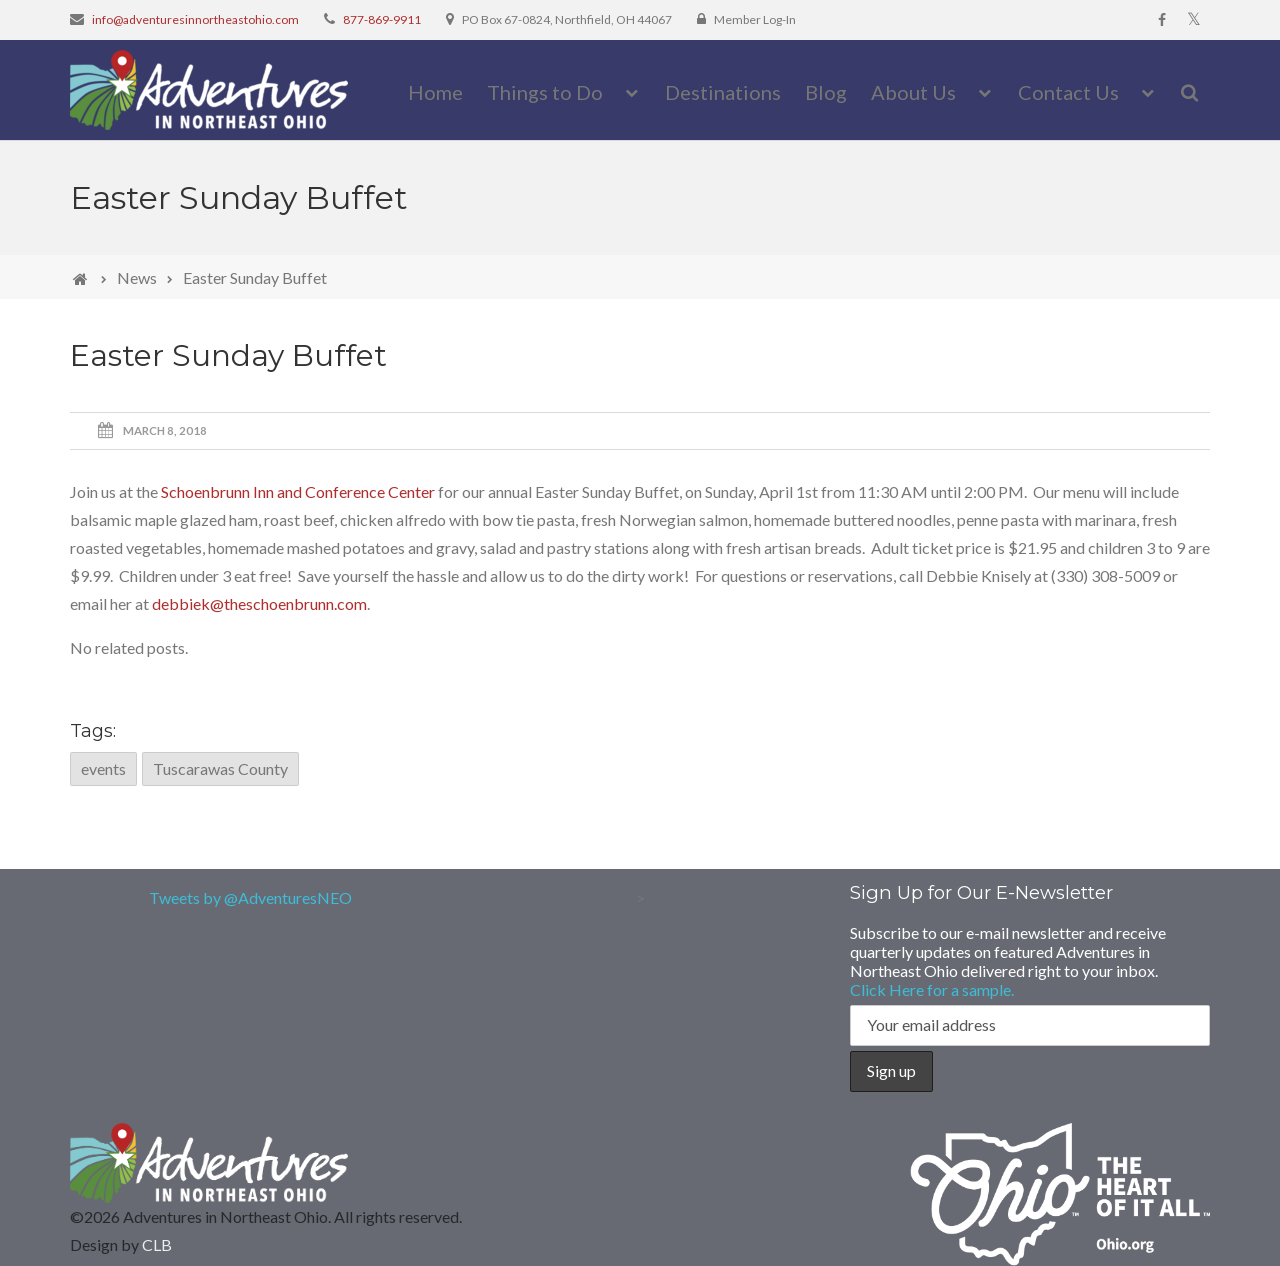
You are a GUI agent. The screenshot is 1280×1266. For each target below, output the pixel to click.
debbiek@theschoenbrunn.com (259, 603)
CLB (157, 1244)
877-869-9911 (382, 19)
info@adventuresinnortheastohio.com (195, 19)
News (137, 277)
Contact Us (1068, 92)
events (103, 768)
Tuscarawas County (220, 768)
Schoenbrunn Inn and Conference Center (298, 491)
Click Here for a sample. (932, 989)
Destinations (723, 92)
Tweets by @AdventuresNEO (250, 897)
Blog (826, 92)
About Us (913, 92)
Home (435, 92)
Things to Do (545, 92)
